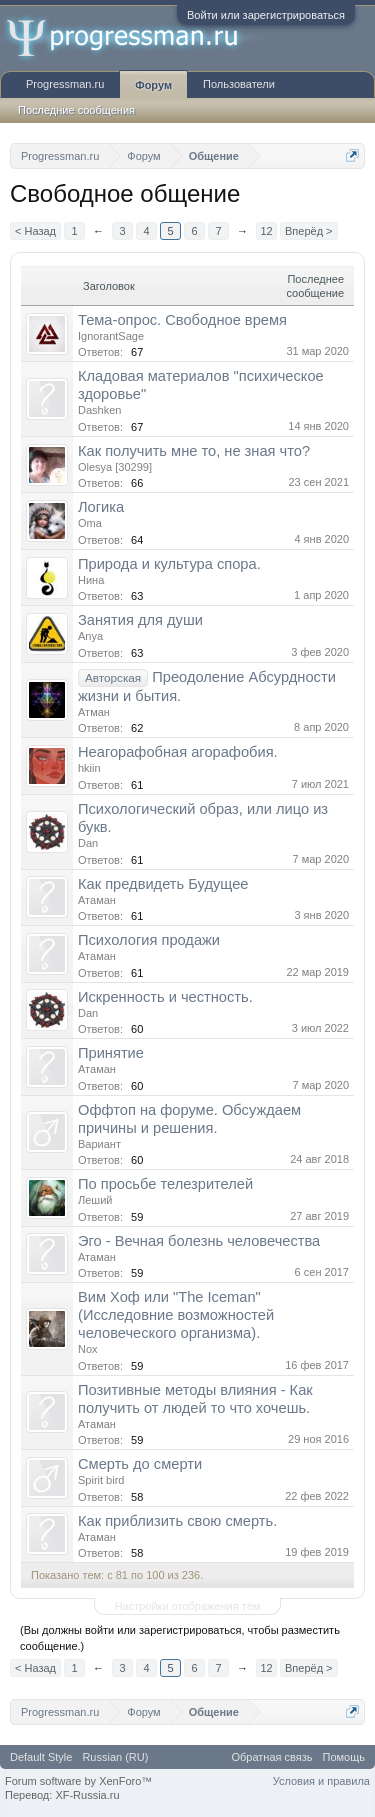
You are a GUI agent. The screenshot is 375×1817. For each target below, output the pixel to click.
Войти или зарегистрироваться (266, 15)
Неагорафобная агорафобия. (178, 752)
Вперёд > (309, 231)
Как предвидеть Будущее (163, 884)
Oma (90, 523)
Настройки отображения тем (188, 1606)
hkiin (89, 768)
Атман (94, 712)
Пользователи (239, 84)
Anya (90, 636)
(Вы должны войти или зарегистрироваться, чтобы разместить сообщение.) (180, 1638)
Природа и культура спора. (169, 564)
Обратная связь (271, 1757)
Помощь (344, 1757)
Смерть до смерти (140, 1464)
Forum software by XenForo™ (78, 1781)
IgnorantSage (111, 336)
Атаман (97, 900)
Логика (101, 507)
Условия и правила (321, 1781)
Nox (88, 1349)
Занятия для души (140, 620)
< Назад (35, 231)
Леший (95, 1200)
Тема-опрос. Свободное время (182, 320)
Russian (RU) (115, 1757)
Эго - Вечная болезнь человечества (199, 1241)
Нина (91, 580)
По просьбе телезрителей (165, 1184)
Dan (88, 843)
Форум (153, 85)
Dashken (99, 410)
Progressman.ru (65, 84)
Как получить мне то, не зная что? (194, 451)
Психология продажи (149, 940)
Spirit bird (101, 1480)
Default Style (41, 1757)
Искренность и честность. (165, 997)
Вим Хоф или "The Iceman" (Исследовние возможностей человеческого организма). (176, 1315)
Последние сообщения (76, 110)
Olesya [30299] (115, 467)
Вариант (99, 1144)
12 (266, 231)
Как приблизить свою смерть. (177, 1521)
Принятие (111, 1053)
